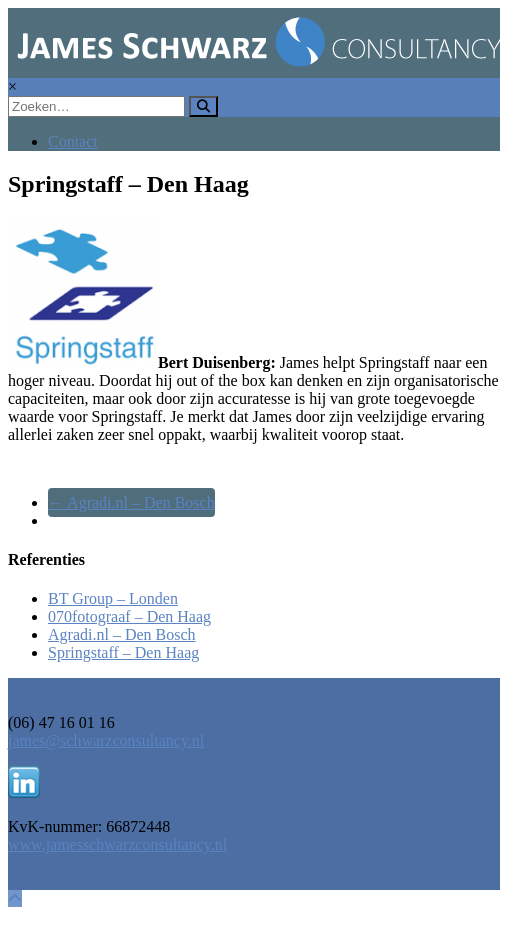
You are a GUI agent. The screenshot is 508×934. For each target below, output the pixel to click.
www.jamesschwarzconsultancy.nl (117, 844)
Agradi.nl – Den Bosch (131, 502)
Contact (73, 141)
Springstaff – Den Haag (123, 652)
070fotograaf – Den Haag (129, 616)
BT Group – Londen (113, 598)
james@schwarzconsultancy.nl (106, 740)
